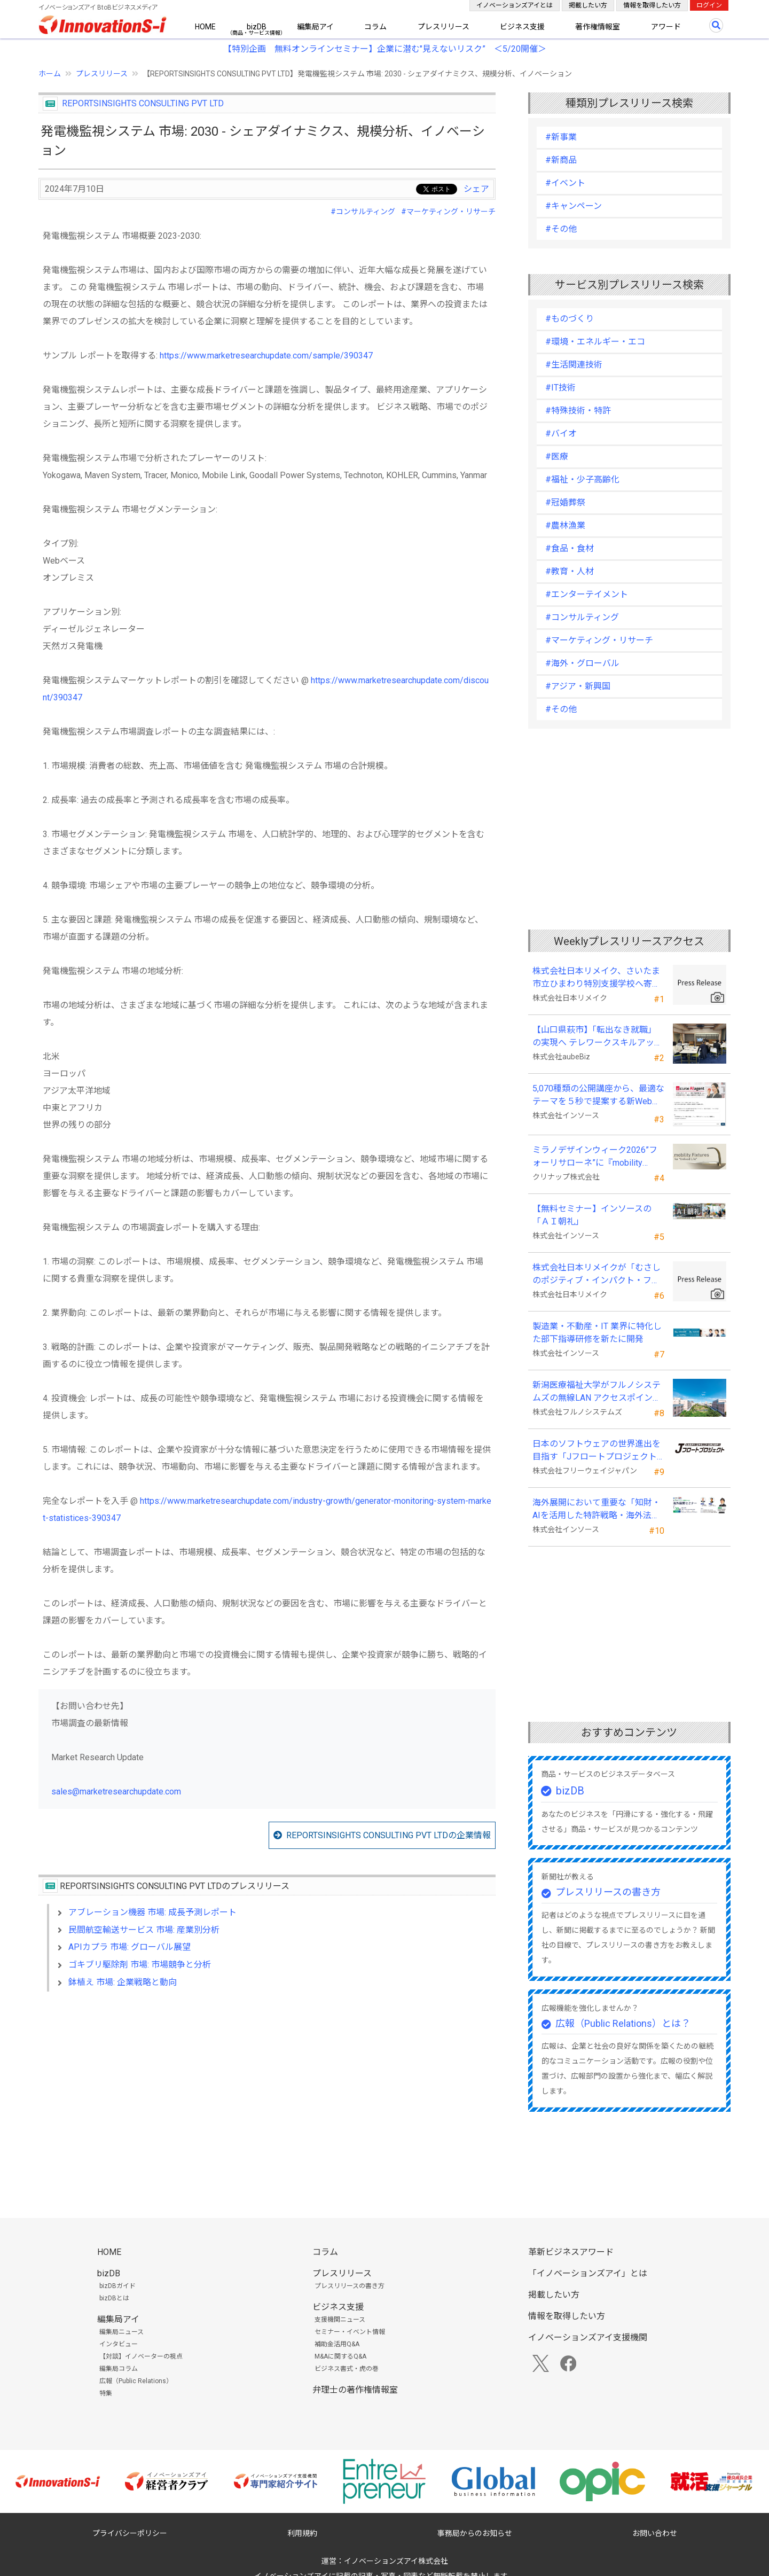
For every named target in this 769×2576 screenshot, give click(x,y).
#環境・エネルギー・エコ (595, 342)
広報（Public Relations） (135, 2381)
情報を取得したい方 (652, 5)
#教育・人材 (569, 571)
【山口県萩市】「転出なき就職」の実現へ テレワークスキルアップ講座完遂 (597, 1037)
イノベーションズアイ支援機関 (587, 2337)
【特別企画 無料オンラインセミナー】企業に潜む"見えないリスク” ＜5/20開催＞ (384, 49)
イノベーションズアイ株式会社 (396, 2561)
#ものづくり (569, 319)
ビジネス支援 (522, 26)
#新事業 (561, 137)
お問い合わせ (654, 2533)
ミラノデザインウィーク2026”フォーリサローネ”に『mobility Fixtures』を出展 (594, 1157)
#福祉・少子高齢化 (582, 479)
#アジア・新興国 (577, 686)
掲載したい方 (588, 5)
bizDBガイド (117, 2286)
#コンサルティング (363, 211)
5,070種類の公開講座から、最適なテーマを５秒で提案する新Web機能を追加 (598, 1095)
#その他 (561, 229)
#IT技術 (560, 388)
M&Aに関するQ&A (340, 2356)
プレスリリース (443, 26)
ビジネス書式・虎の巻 (347, 2368)
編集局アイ (315, 26)
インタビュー (118, 2344)
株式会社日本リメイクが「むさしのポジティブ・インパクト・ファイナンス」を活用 (596, 1274)
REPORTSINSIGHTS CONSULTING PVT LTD (143, 103)
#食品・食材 (569, 548)
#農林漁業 (565, 525)
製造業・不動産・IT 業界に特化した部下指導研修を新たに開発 (597, 1332)
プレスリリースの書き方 (608, 1892)
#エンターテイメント (586, 594)
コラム (375, 26)
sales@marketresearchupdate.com (116, 1791)
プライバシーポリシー (129, 2533)
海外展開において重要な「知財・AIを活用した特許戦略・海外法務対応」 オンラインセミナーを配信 (597, 1509)
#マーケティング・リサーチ (448, 211)
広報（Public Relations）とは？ (622, 2023)
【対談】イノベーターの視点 (141, 2356)
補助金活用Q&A (337, 2344)
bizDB (256, 26)
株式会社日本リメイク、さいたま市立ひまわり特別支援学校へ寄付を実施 (596, 978)
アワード (666, 26)
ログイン (709, 5)
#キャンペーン (573, 206)
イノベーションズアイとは (514, 5)
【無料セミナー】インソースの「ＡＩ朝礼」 (592, 1215)
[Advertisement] (267, 2092)
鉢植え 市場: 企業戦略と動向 (122, 1982)
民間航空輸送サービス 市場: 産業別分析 (143, 1930)
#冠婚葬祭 (565, 502)
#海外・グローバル (582, 663)
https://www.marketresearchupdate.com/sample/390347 (266, 355)
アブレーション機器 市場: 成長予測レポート (152, 1912)
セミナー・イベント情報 (350, 2332)
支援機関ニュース (340, 2319)
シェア (476, 189)
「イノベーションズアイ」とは (587, 2273)
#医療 (556, 456)
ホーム (49, 73)
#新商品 (561, 160)
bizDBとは (114, 2298)
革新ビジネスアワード (571, 2252)
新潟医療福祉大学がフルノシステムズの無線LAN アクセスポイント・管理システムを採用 (596, 1392)
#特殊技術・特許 (578, 410)
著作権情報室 (597, 26)
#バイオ (561, 433)
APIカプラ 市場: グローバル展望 (129, 1947)
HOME (205, 26)
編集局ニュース (121, 2332)
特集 (105, 2393)
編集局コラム (118, 2368)
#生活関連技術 (573, 365)
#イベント (565, 183)
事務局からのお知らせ (474, 2533)
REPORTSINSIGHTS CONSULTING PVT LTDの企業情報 (388, 1835)
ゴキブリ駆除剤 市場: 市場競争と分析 (139, 1965)
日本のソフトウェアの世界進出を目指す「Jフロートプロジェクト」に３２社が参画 (596, 1451)
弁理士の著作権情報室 (355, 2390)
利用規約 (302, 2533)
